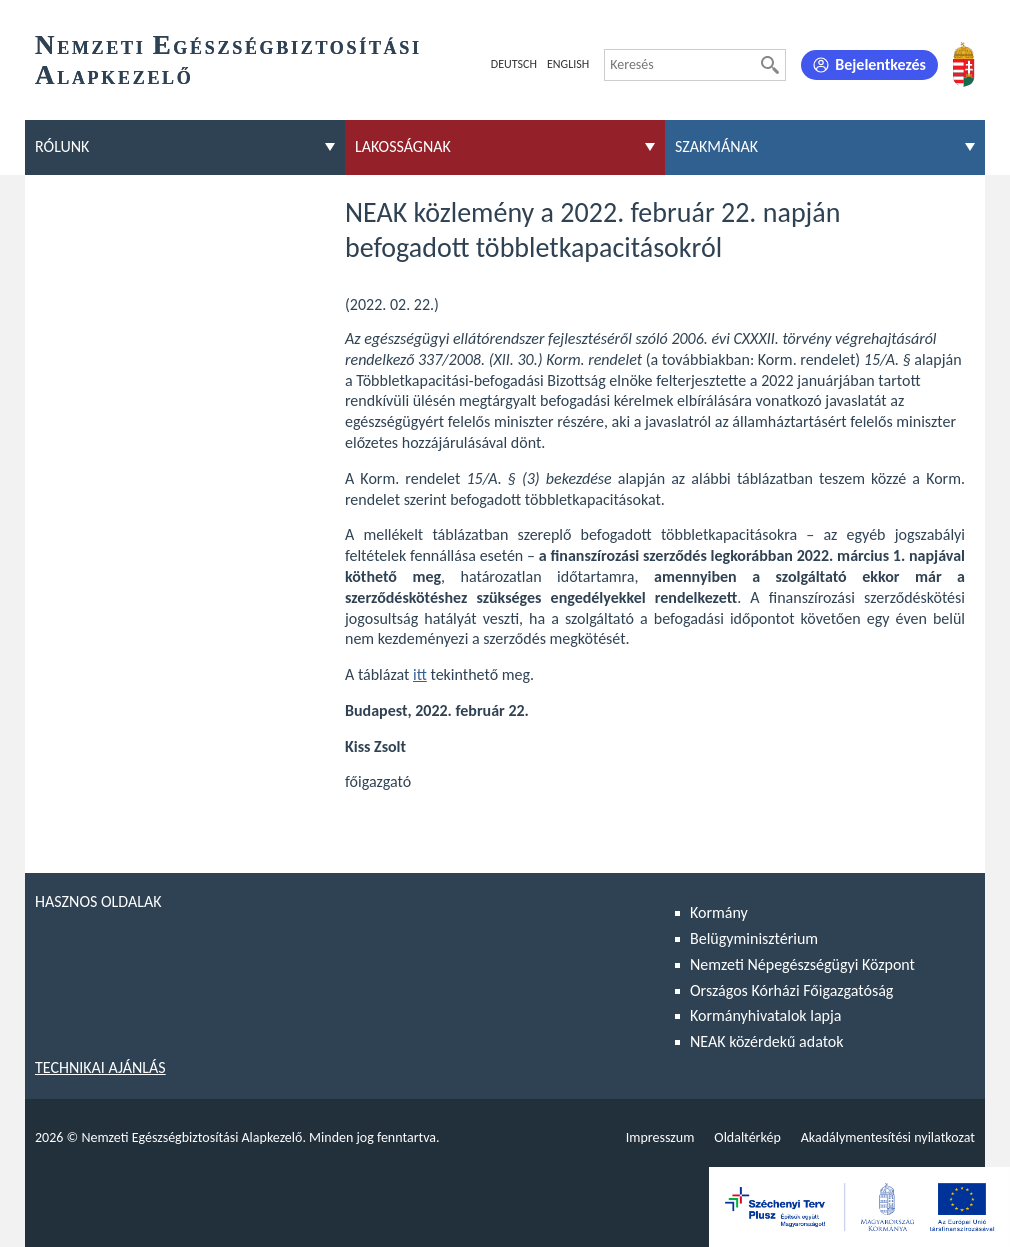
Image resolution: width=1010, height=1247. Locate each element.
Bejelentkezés (880, 64)
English (568, 64)
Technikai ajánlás (100, 1067)
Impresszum (660, 1137)
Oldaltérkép (747, 1137)
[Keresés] (770, 65)
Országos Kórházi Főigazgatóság (791, 990)
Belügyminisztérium (754, 938)
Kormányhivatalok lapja (765, 1015)
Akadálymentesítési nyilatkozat (888, 1137)
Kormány (719, 912)
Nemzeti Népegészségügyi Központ (802, 964)
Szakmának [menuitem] (716, 146)
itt (420, 674)
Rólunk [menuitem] (62, 146)
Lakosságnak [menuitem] (403, 146)
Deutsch (514, 64)
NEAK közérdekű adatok (767, 1041)
